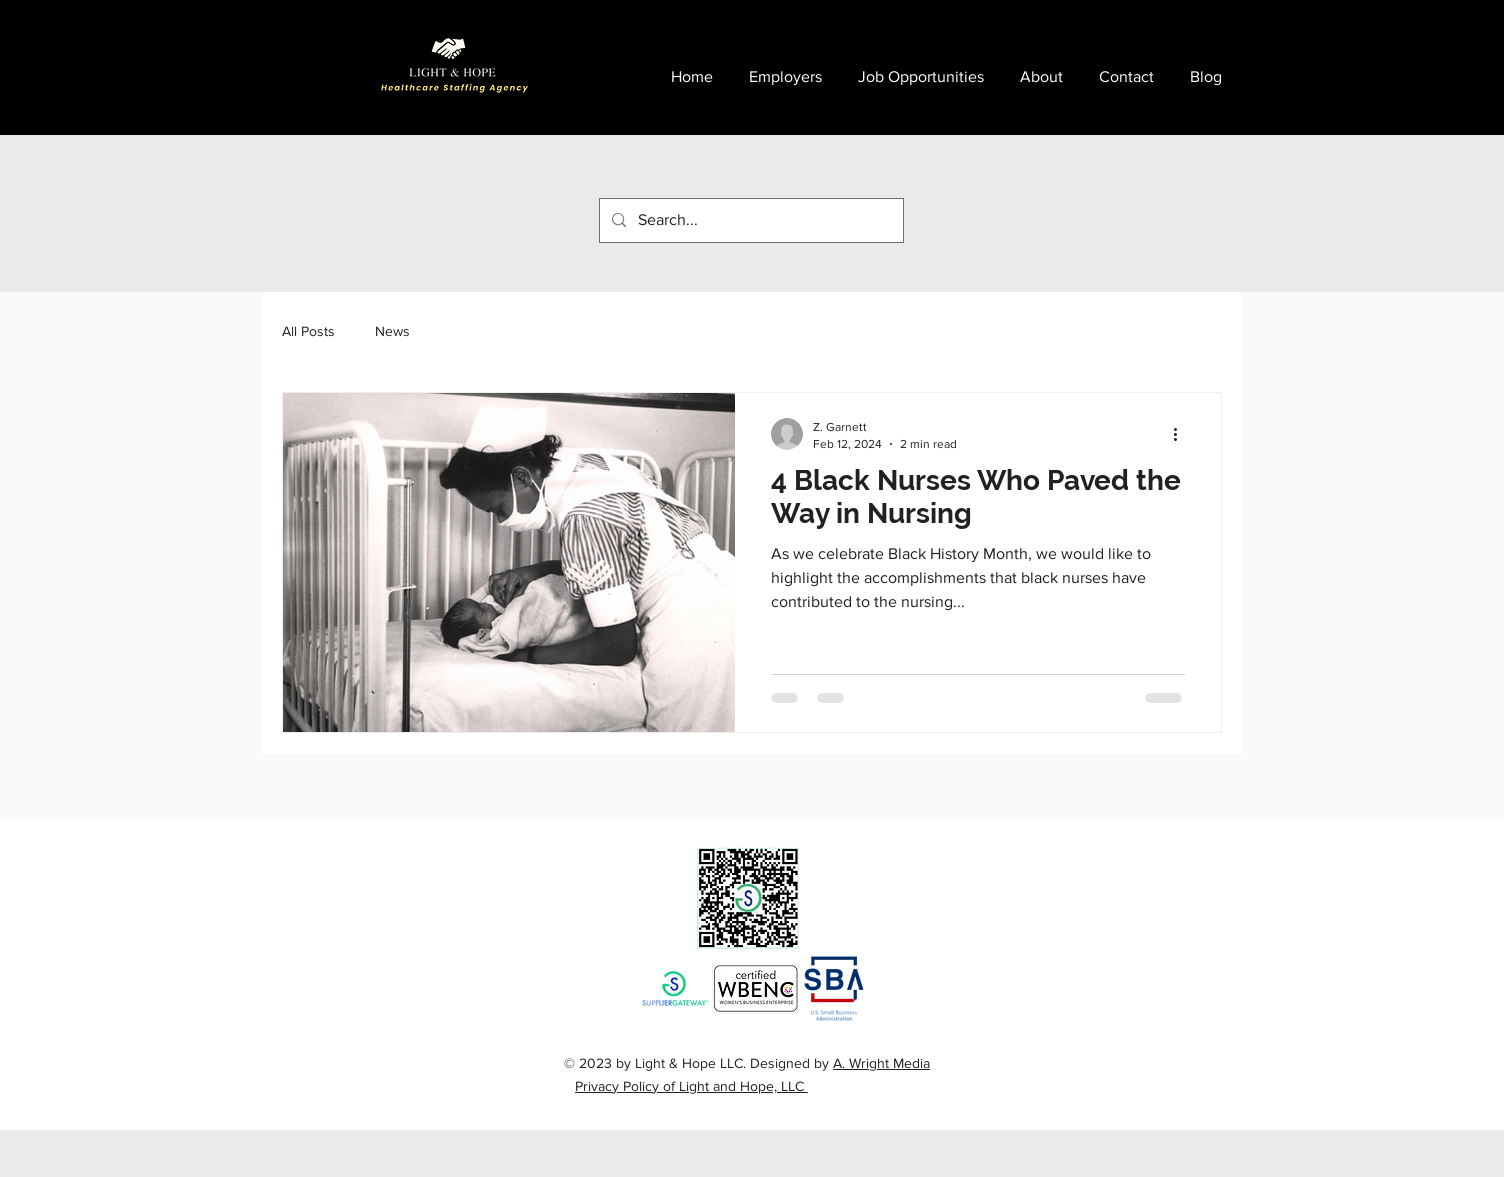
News (392, 331)
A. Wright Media (881, 1063)
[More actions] (1182, 434)
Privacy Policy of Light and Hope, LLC (691, 1086)
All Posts (308, 331)
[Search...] (749, 220)
